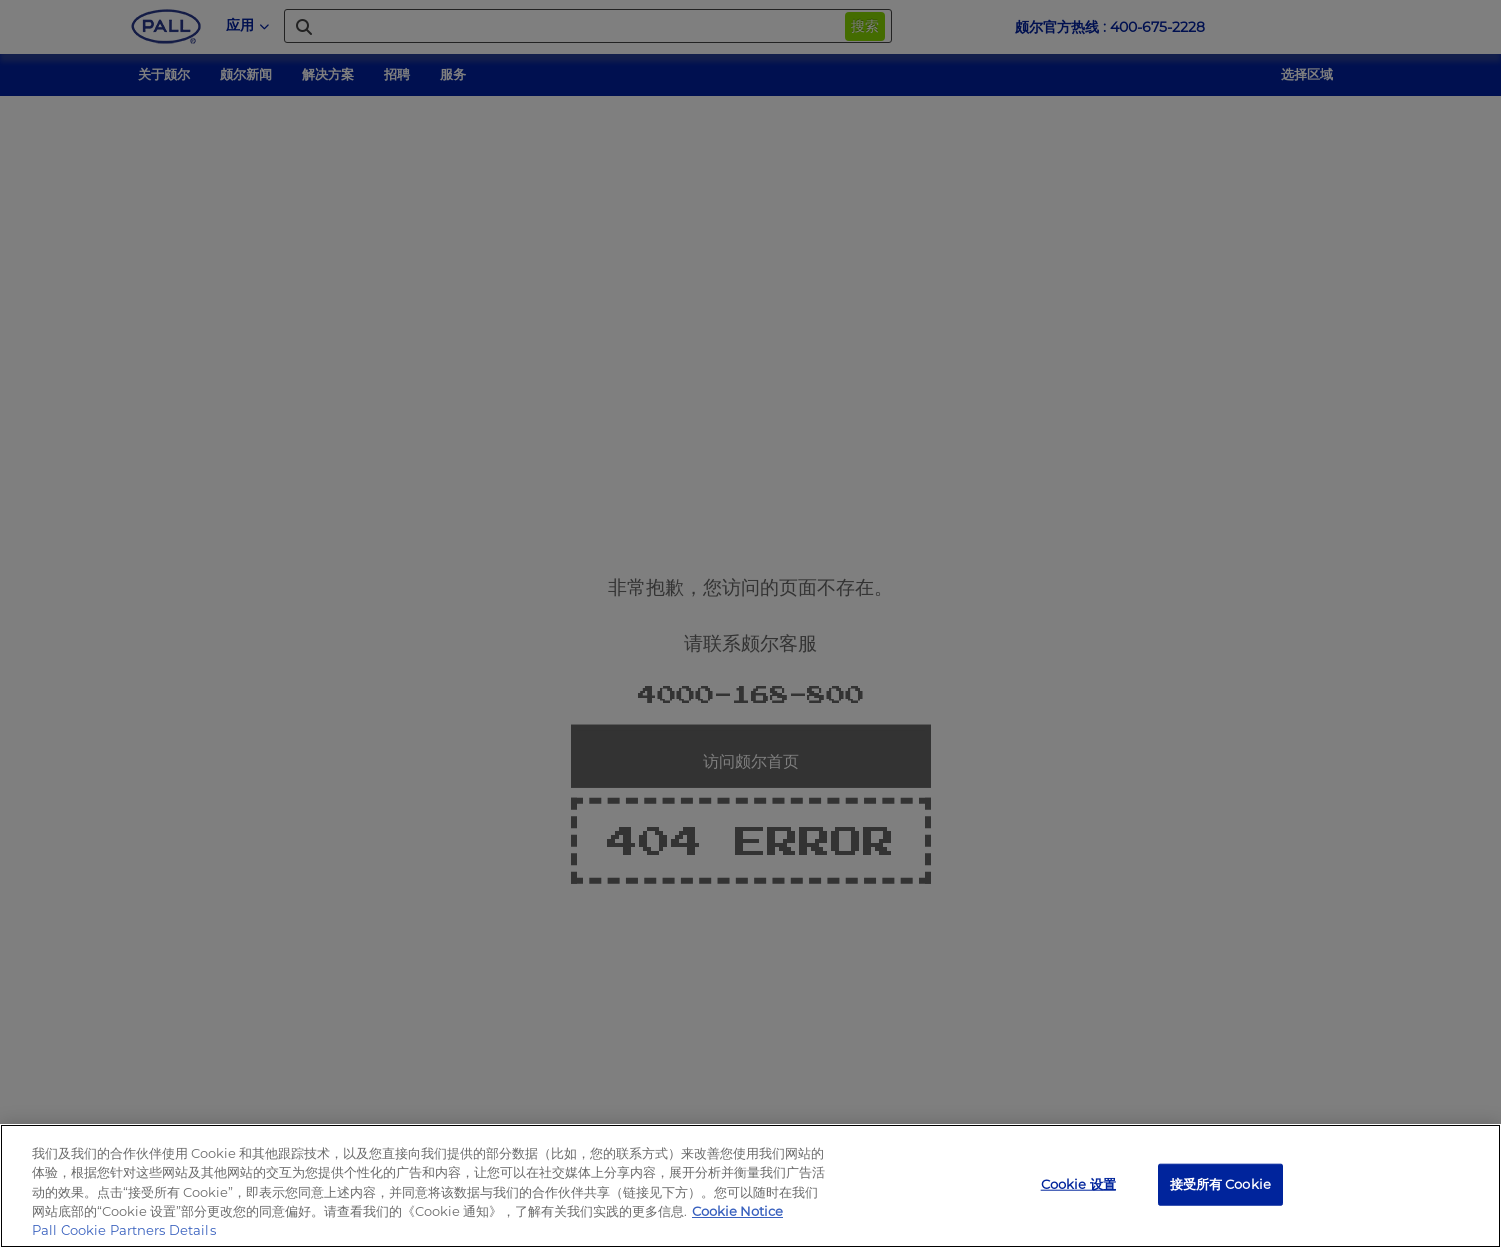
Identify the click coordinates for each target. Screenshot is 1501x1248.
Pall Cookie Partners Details (124, 1230)
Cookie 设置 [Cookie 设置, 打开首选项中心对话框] (1078, 1184)
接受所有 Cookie (1220, 1184)
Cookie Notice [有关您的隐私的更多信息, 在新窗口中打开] (737, 1211)
